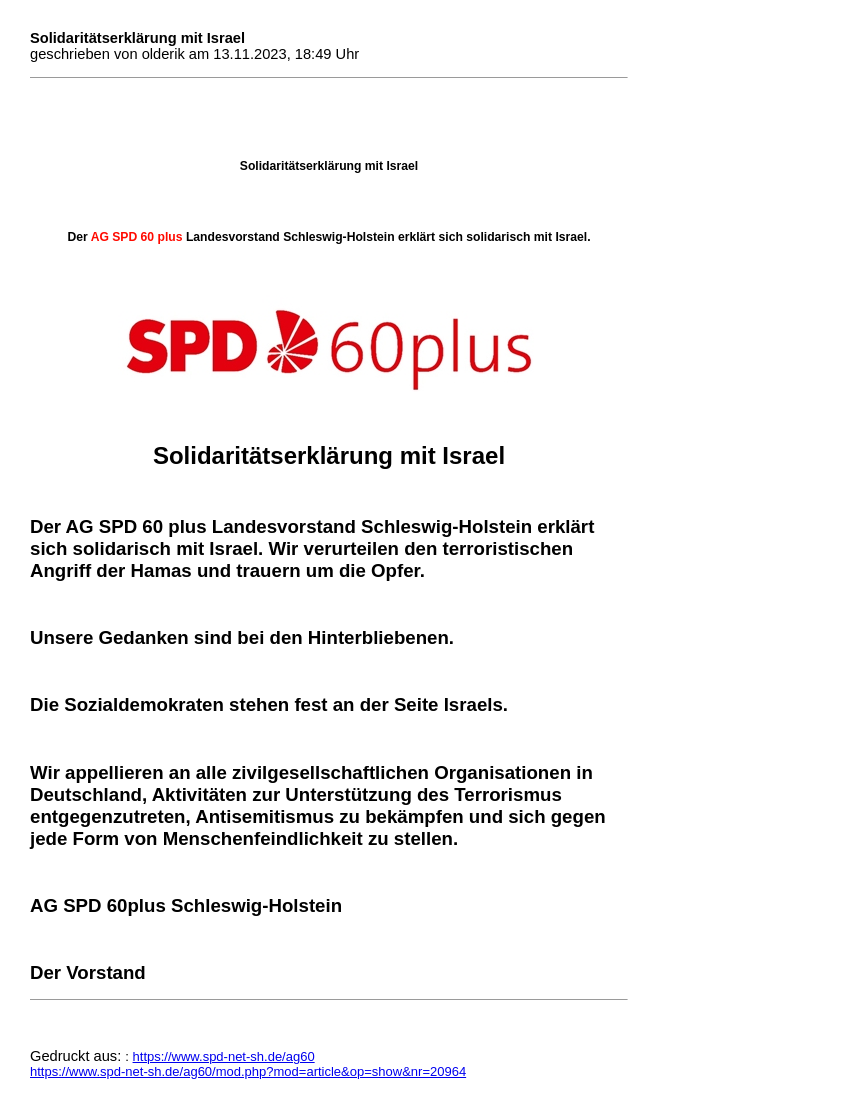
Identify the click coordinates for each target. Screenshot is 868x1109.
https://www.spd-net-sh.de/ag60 (224, 1056)
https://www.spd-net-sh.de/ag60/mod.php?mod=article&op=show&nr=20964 (248, 1071)
